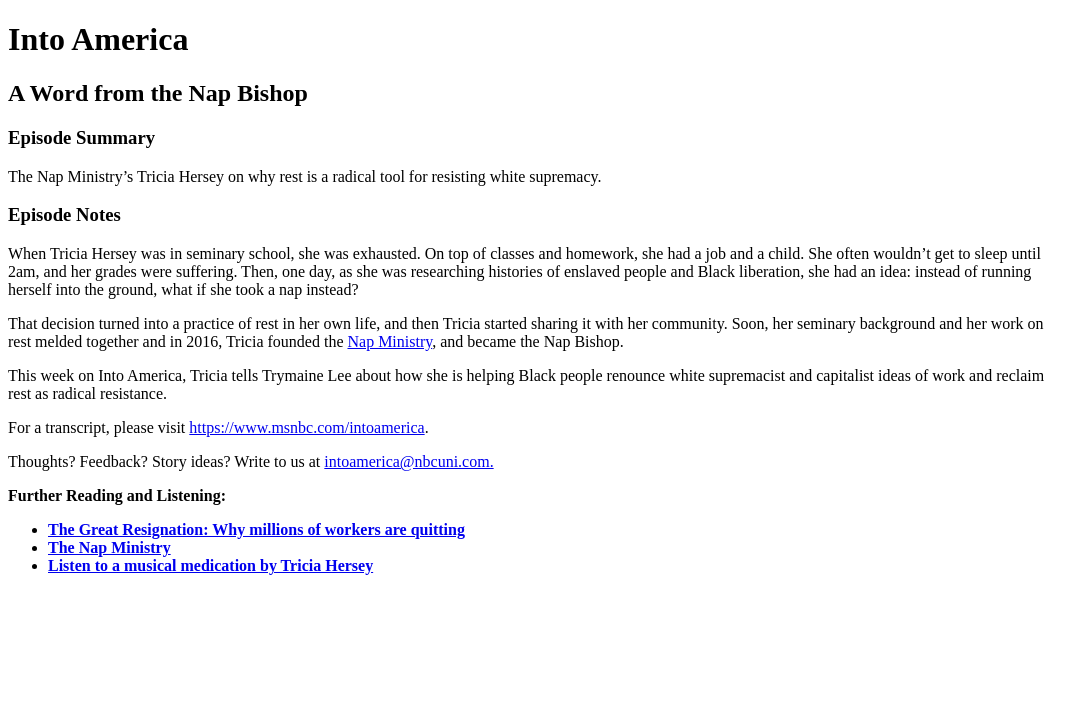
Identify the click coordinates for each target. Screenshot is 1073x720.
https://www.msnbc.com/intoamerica (306, 427)
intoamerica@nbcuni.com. (408, 461)
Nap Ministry (389, 341)
